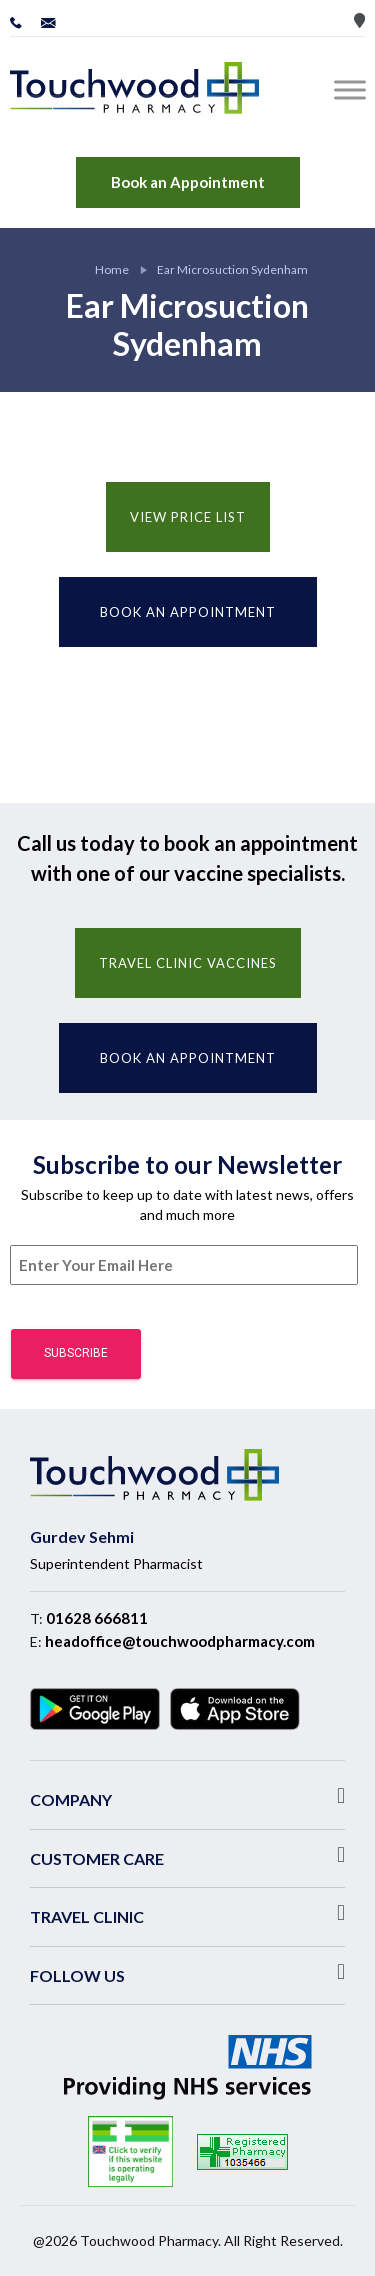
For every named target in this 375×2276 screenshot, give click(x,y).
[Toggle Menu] (354, 89)
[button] (187, 1796)
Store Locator (359, 20)
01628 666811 (97, 1618)
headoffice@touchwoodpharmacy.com (180, 1641)
